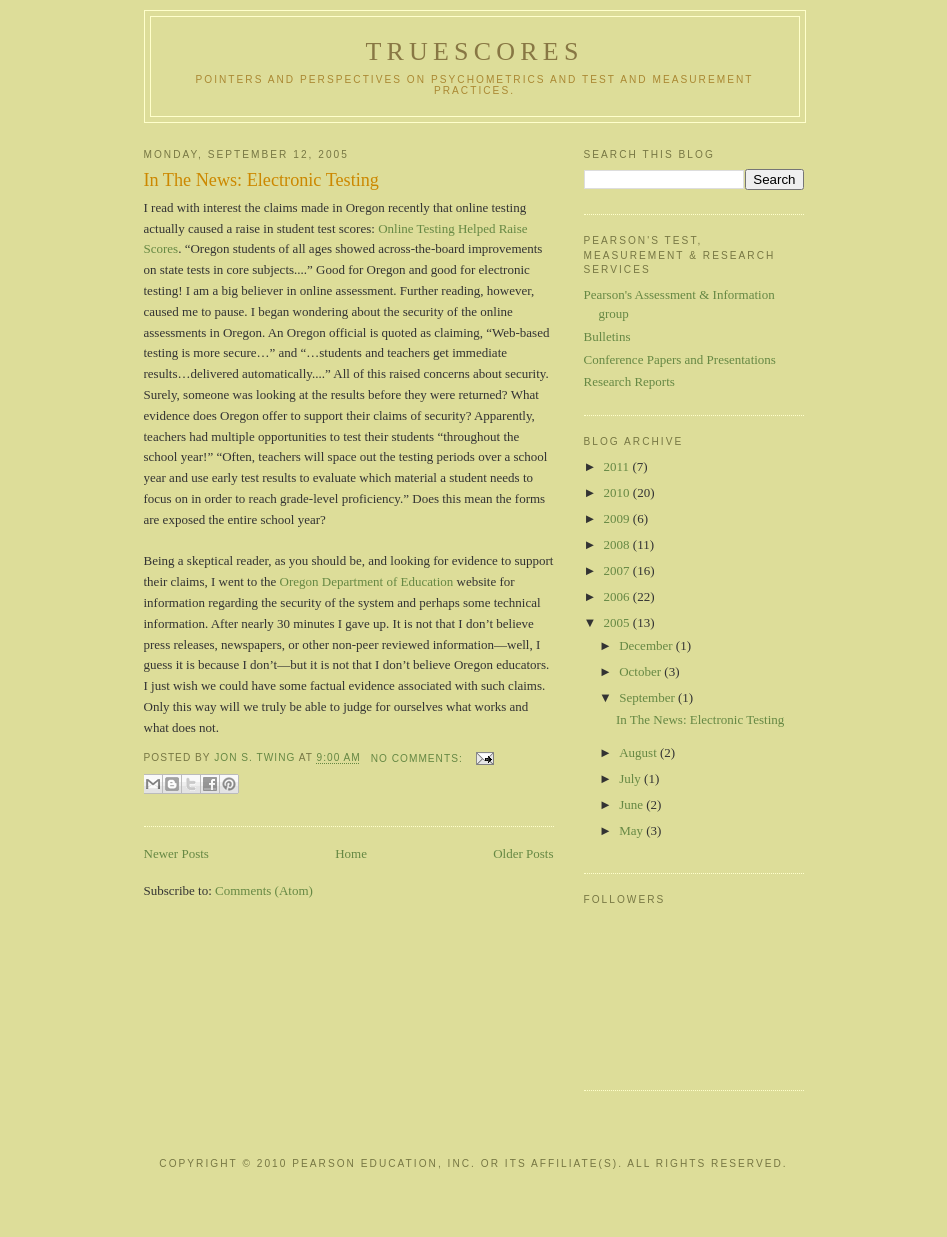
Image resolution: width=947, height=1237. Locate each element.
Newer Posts (176, 853)
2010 (618, 492)
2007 (618, 570)
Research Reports (629, 381)
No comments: (419, 758)
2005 (618, 622)
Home (351, 853)
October (641, 671)
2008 (618, 544)
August (639, 752)
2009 (618, 518)
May (632, 830)
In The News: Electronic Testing (261, 180)
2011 (618, 466)
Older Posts (523, 853)
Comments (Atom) (264, 890)
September (648, 697)
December (647, 645)
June (632, 804)
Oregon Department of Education (367, 581)
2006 (618, 596)
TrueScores (474, 51)
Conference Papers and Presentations (680, 359)
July (631, 778)
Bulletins (607, 336)
